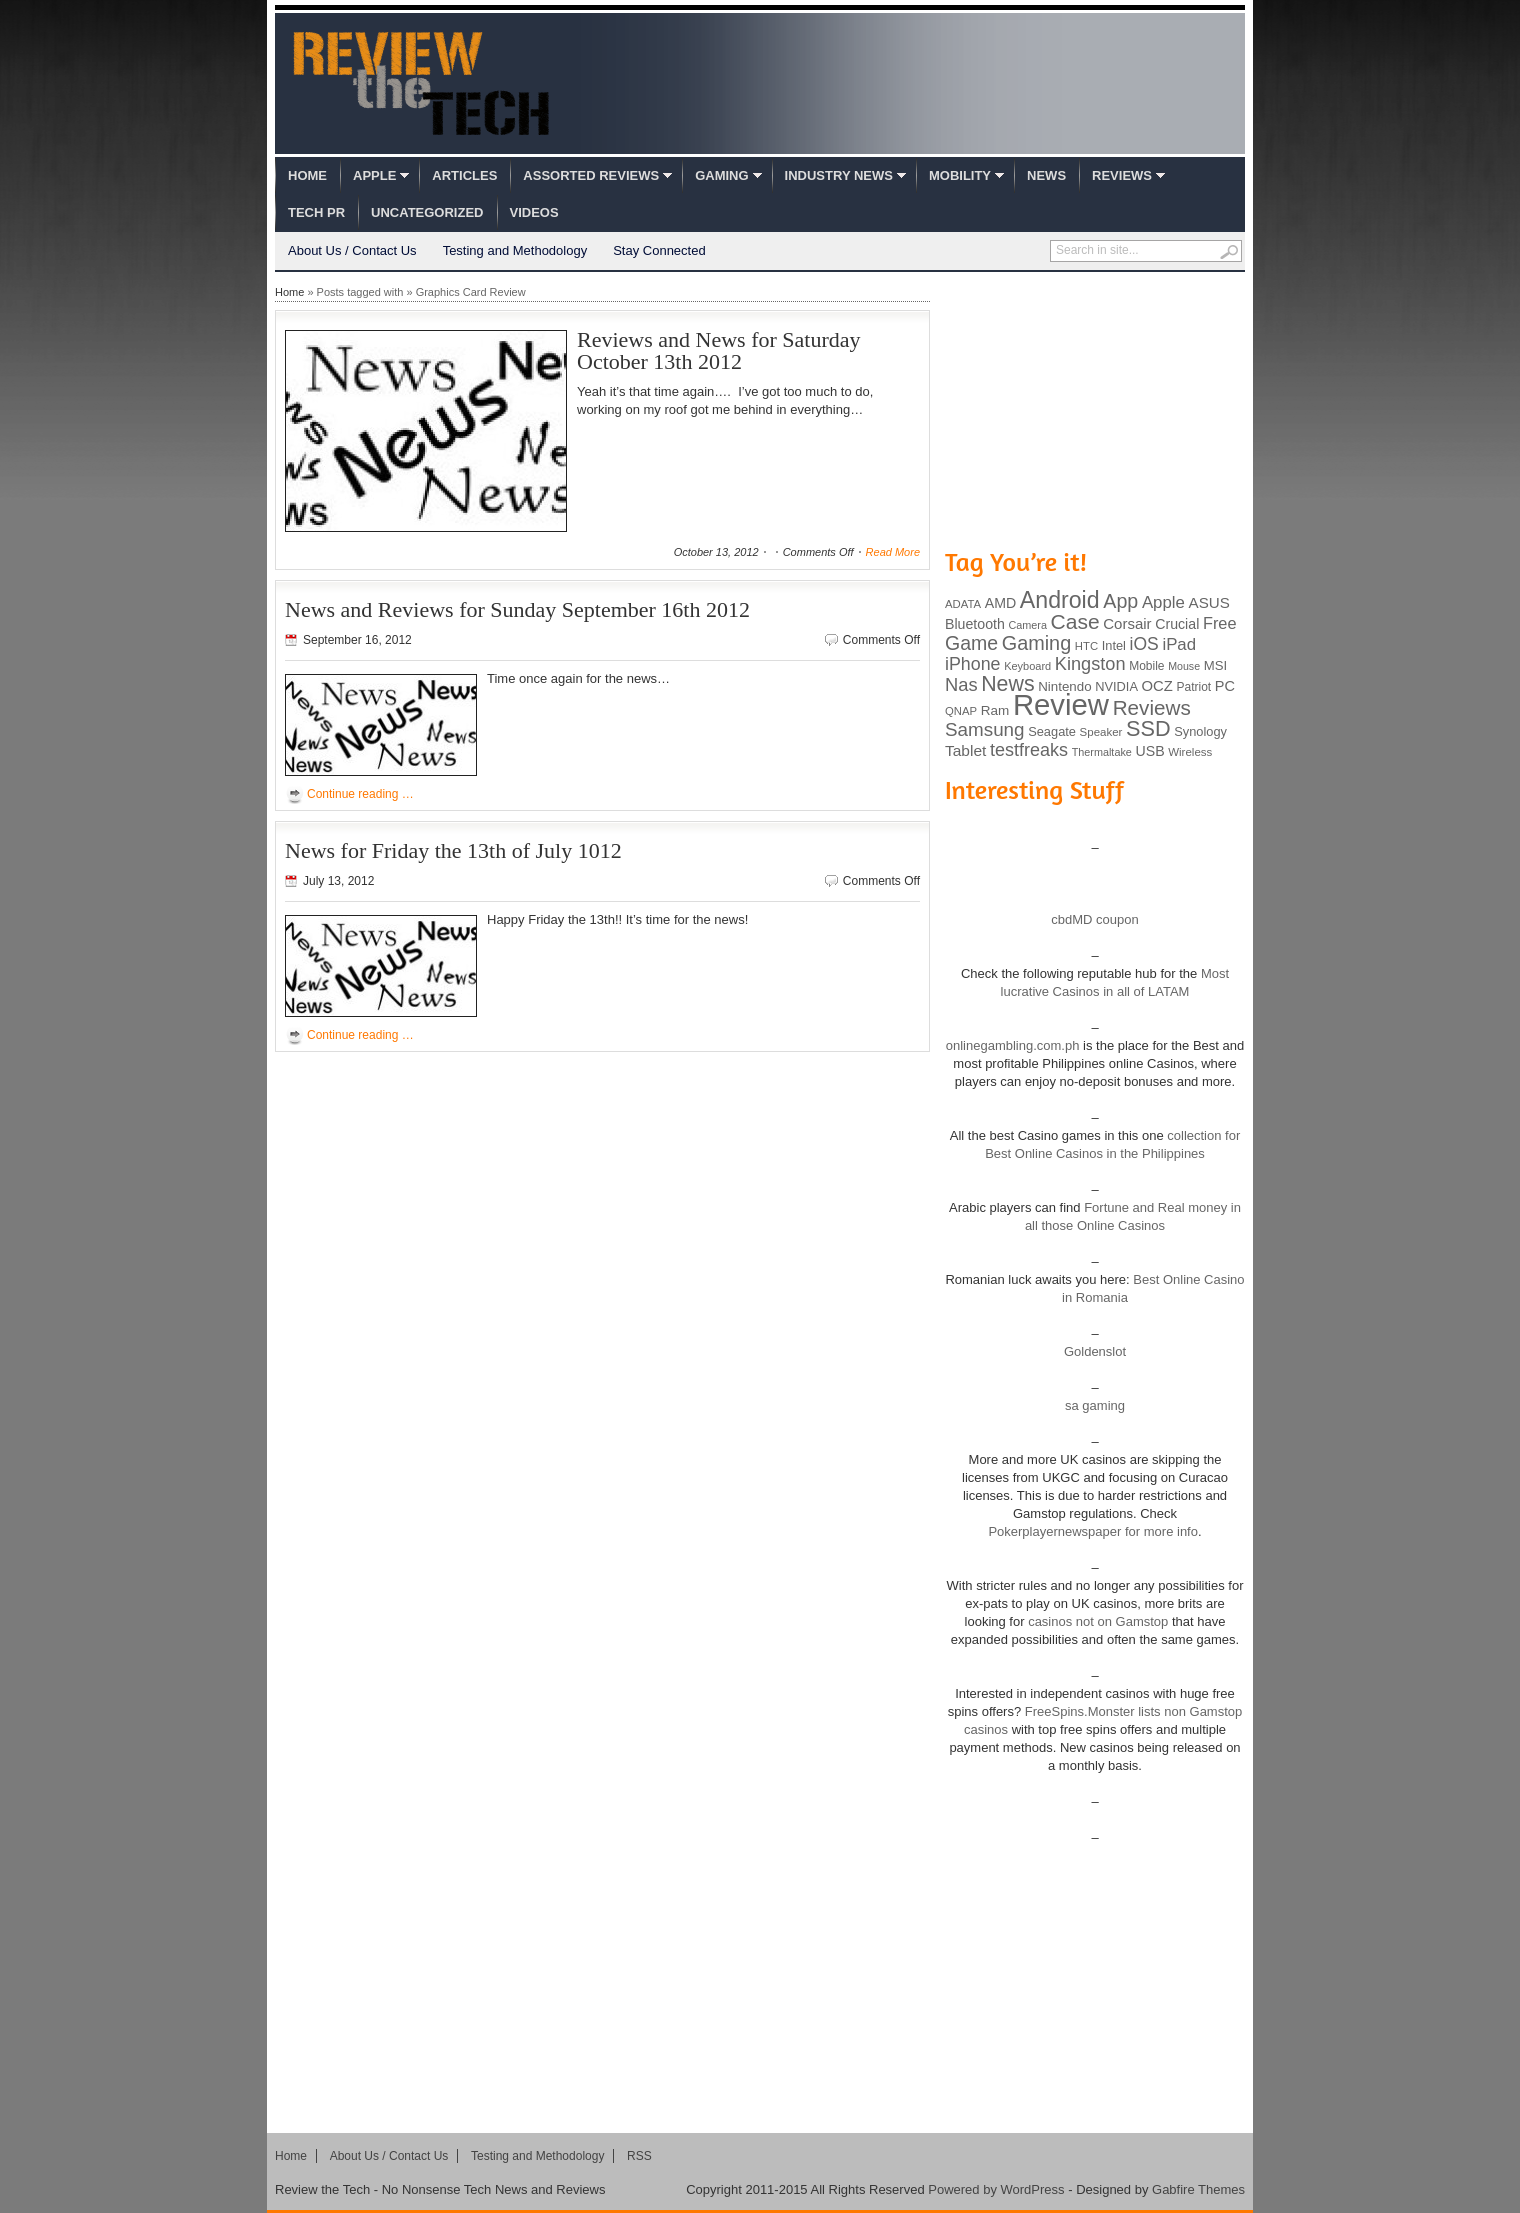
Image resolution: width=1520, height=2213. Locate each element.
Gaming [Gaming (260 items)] (1036, 643)
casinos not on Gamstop (1097, 1621)
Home (307, 175)
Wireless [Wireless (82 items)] (1190, 752)
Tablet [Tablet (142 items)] (965, 750)
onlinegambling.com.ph (1013, 1045)
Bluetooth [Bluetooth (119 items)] (975, 624)
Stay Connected (659, 250)
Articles (464, 175)
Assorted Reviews (591, 175)
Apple (374, 175)
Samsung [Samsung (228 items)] (985, 729)
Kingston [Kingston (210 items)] (1090, 664)
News (1046, 175)
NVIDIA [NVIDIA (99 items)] (1116, 686)
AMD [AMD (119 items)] (1000, 603)
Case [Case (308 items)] (1075, 621)
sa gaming (1095, 1405)
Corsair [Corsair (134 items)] (1127, 623)
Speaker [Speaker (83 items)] (1101, 732)
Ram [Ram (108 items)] (995, 710)
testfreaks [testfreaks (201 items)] (1029, 750)
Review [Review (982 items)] (1061, 704)
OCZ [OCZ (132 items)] (1157, 686)
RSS (639, 2156)
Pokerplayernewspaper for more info (1093, 1531)
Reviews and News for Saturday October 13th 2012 (719, 350)
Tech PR (316, 212)
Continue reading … (360, 794)
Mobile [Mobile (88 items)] (1146, 666)
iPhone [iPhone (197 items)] (973, 664)
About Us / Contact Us (352, 250)
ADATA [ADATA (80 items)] (963, 604)
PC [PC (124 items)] (1225, 686)
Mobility (960, 175)
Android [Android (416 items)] (1060, 600)
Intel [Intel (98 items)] (1114, 645)
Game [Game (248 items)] (971, 643)
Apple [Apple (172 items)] (1163, 602)
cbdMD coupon (1094, 919)
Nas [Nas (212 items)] (961, 684)
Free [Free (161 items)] (1220, 623)
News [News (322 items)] (1007, 684)
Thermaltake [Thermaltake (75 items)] (1102, 752)
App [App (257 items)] (1120, 601)
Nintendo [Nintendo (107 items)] (1064, 686)
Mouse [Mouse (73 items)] (1184, 666)
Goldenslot (1095, 1351)
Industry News (839, 175)
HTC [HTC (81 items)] (1086, 646)
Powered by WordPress (996, 2189)
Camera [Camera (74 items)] (1027, 625)
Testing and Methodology (515, 250)
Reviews (1122, 175)
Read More (893, 552)
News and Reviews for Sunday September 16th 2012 (517, 609)
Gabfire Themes (1198, 2189)
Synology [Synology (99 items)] (1200, 731)
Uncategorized (427, 212)
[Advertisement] (1095, 408)
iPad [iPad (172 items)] (1179, 644)
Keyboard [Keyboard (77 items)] (1027, 666)
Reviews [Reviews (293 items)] (1152, 707)
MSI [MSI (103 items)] (1215, 665)
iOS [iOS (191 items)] (1144, 644)
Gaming (721, 175)
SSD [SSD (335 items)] (1148, 728)
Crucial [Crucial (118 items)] (1177, 624)
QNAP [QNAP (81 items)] (961, 711)
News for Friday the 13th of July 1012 (453, 850)
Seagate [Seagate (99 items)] (1052, 731)
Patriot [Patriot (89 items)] (1194, 687)
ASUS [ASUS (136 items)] (1209, 602)
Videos (534, 212)
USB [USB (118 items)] (1149, 751)
